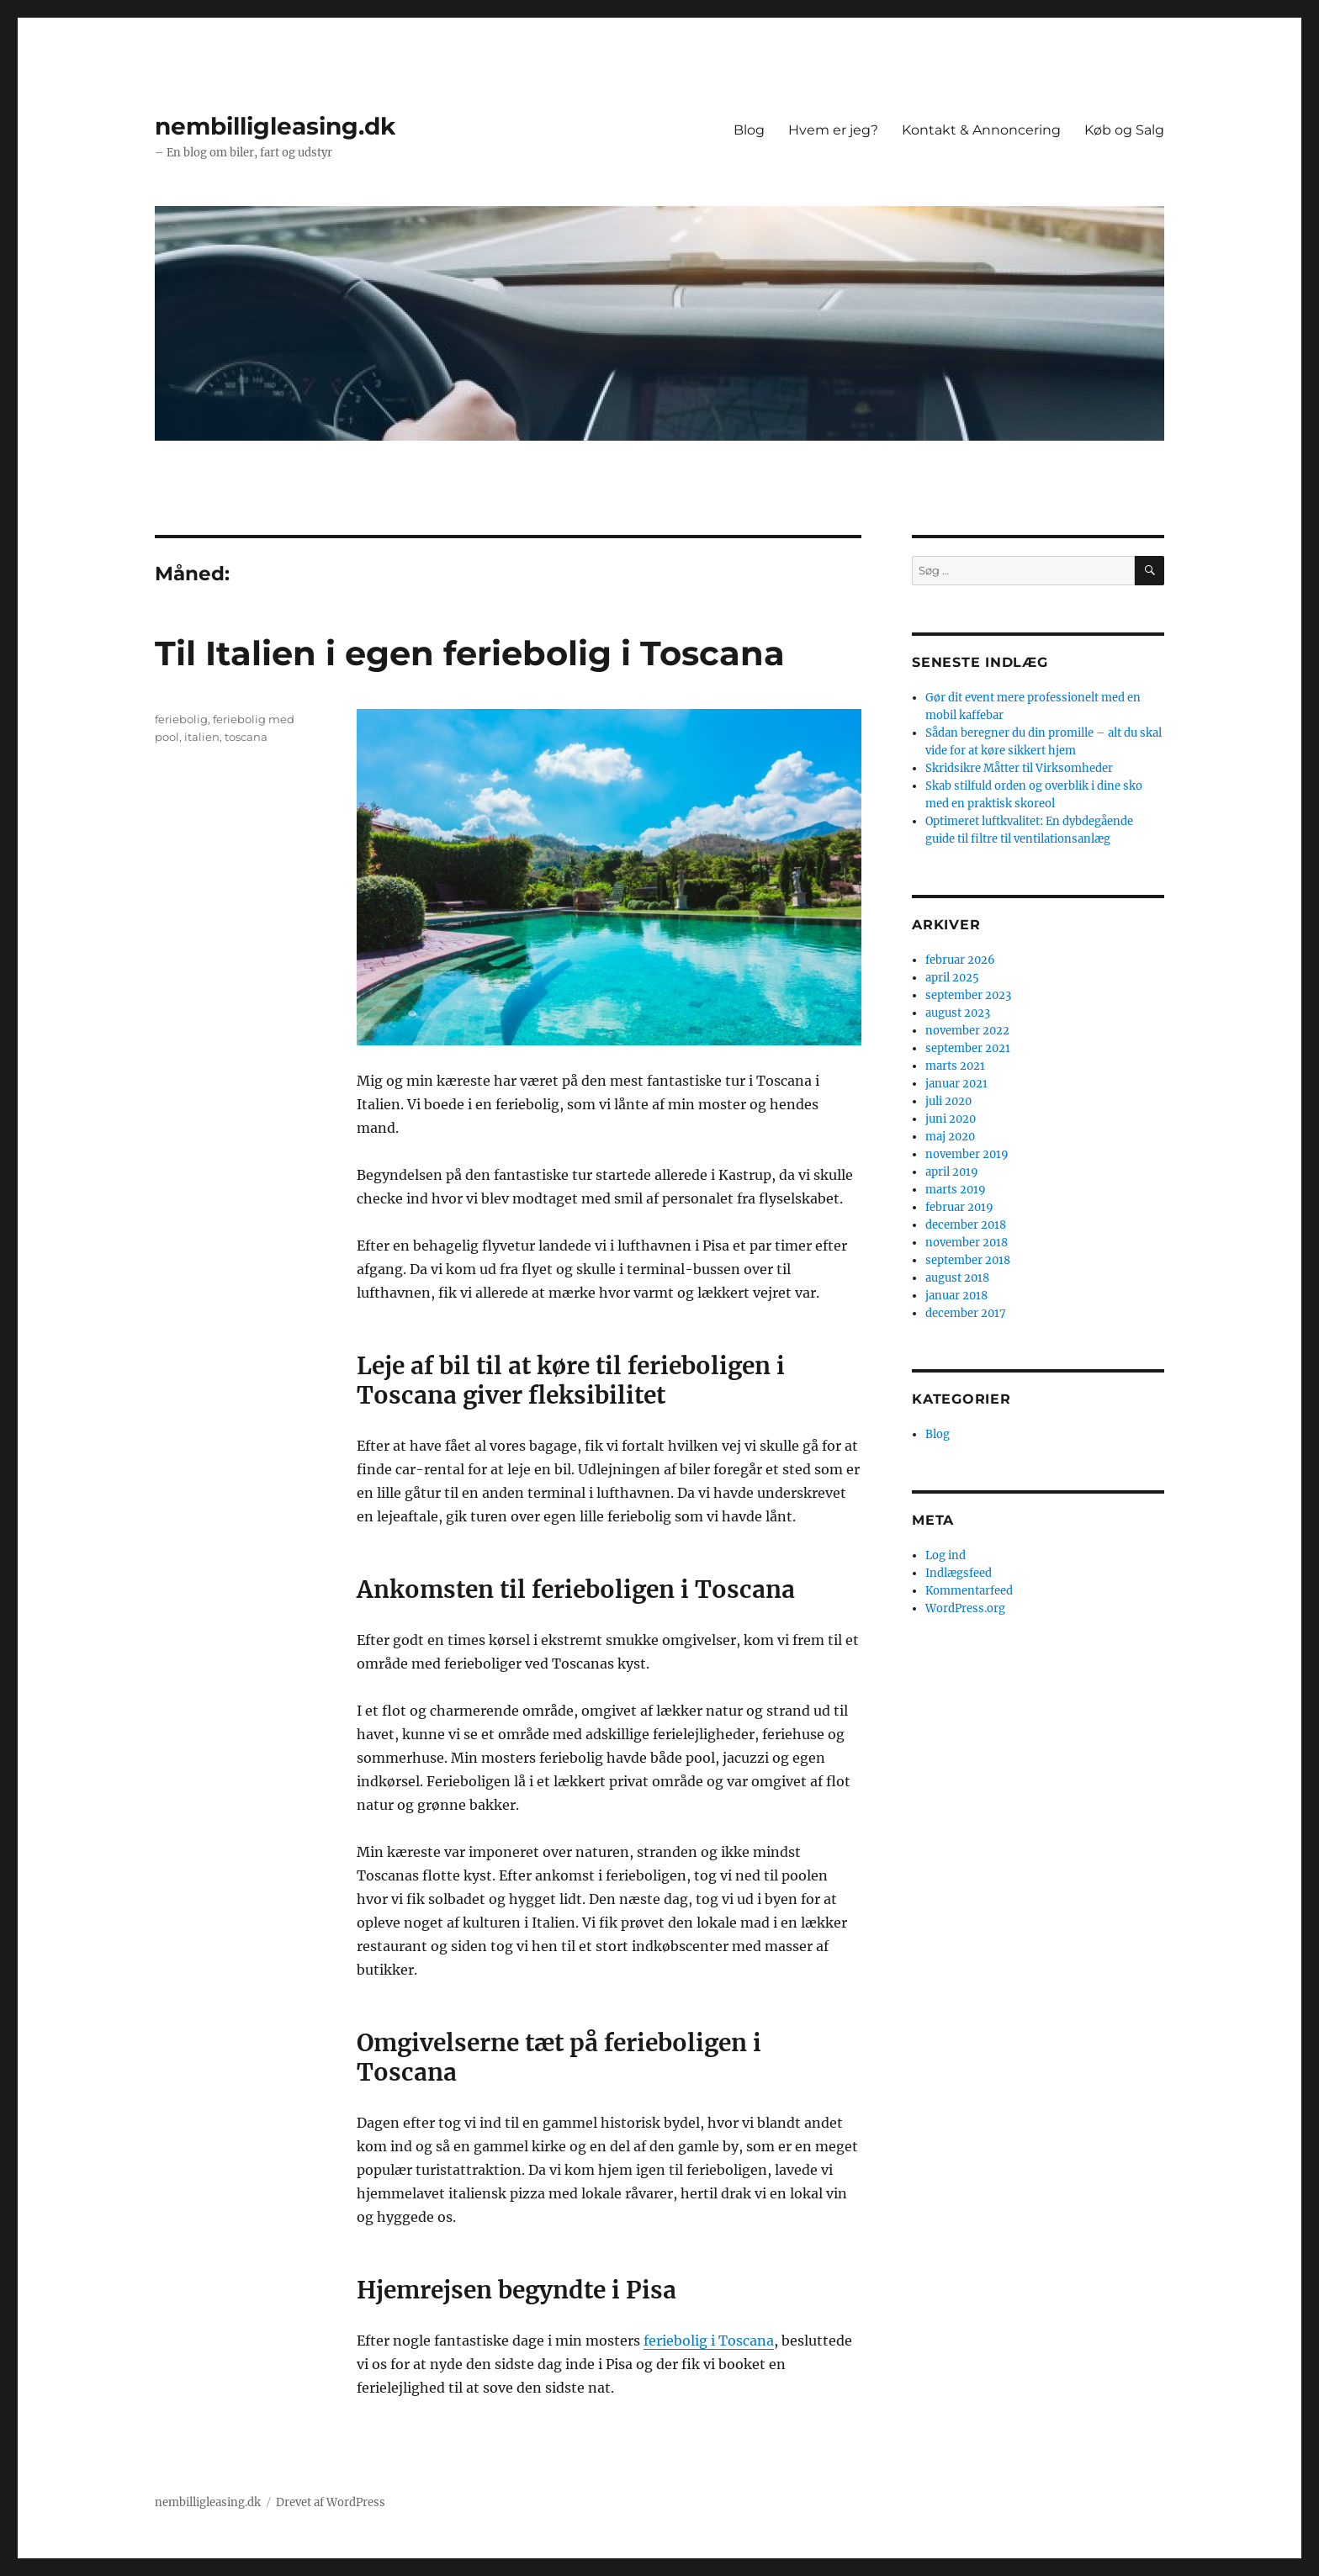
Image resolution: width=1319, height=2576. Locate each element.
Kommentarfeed (969, 1591)
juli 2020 (948, 1101)
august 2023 (957, 1013)
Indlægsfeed (958, 1573)
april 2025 (952, 978)
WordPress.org (965, 1608)
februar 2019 (959, 1207)
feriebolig (181, 719)
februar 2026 (960, 960)
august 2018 (957, 1278)
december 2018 (965, 1225)
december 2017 (965, 1313)
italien (202, 736)
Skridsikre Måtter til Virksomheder (1019, 768)
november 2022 (967, 1031)
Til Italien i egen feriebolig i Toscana (470, 653)
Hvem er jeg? (833, 130)
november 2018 (966, 1242)
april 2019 (951, 1172)
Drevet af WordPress (330, 2502)
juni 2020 (950, 1119)
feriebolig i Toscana (709, 2340)
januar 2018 (956, 1295)
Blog (749, 130)
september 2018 (967, 1260)
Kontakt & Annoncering (981, 130)
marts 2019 (955, 1189)
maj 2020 (950, 1136)
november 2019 (967, 1154)
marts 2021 (955, 1066)
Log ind (945, 1555)
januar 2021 (956, 1083)
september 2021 (967, 1048)
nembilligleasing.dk (275, 126)
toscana (246, 736)
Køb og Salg (1124, 130)
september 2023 (968, 995)
